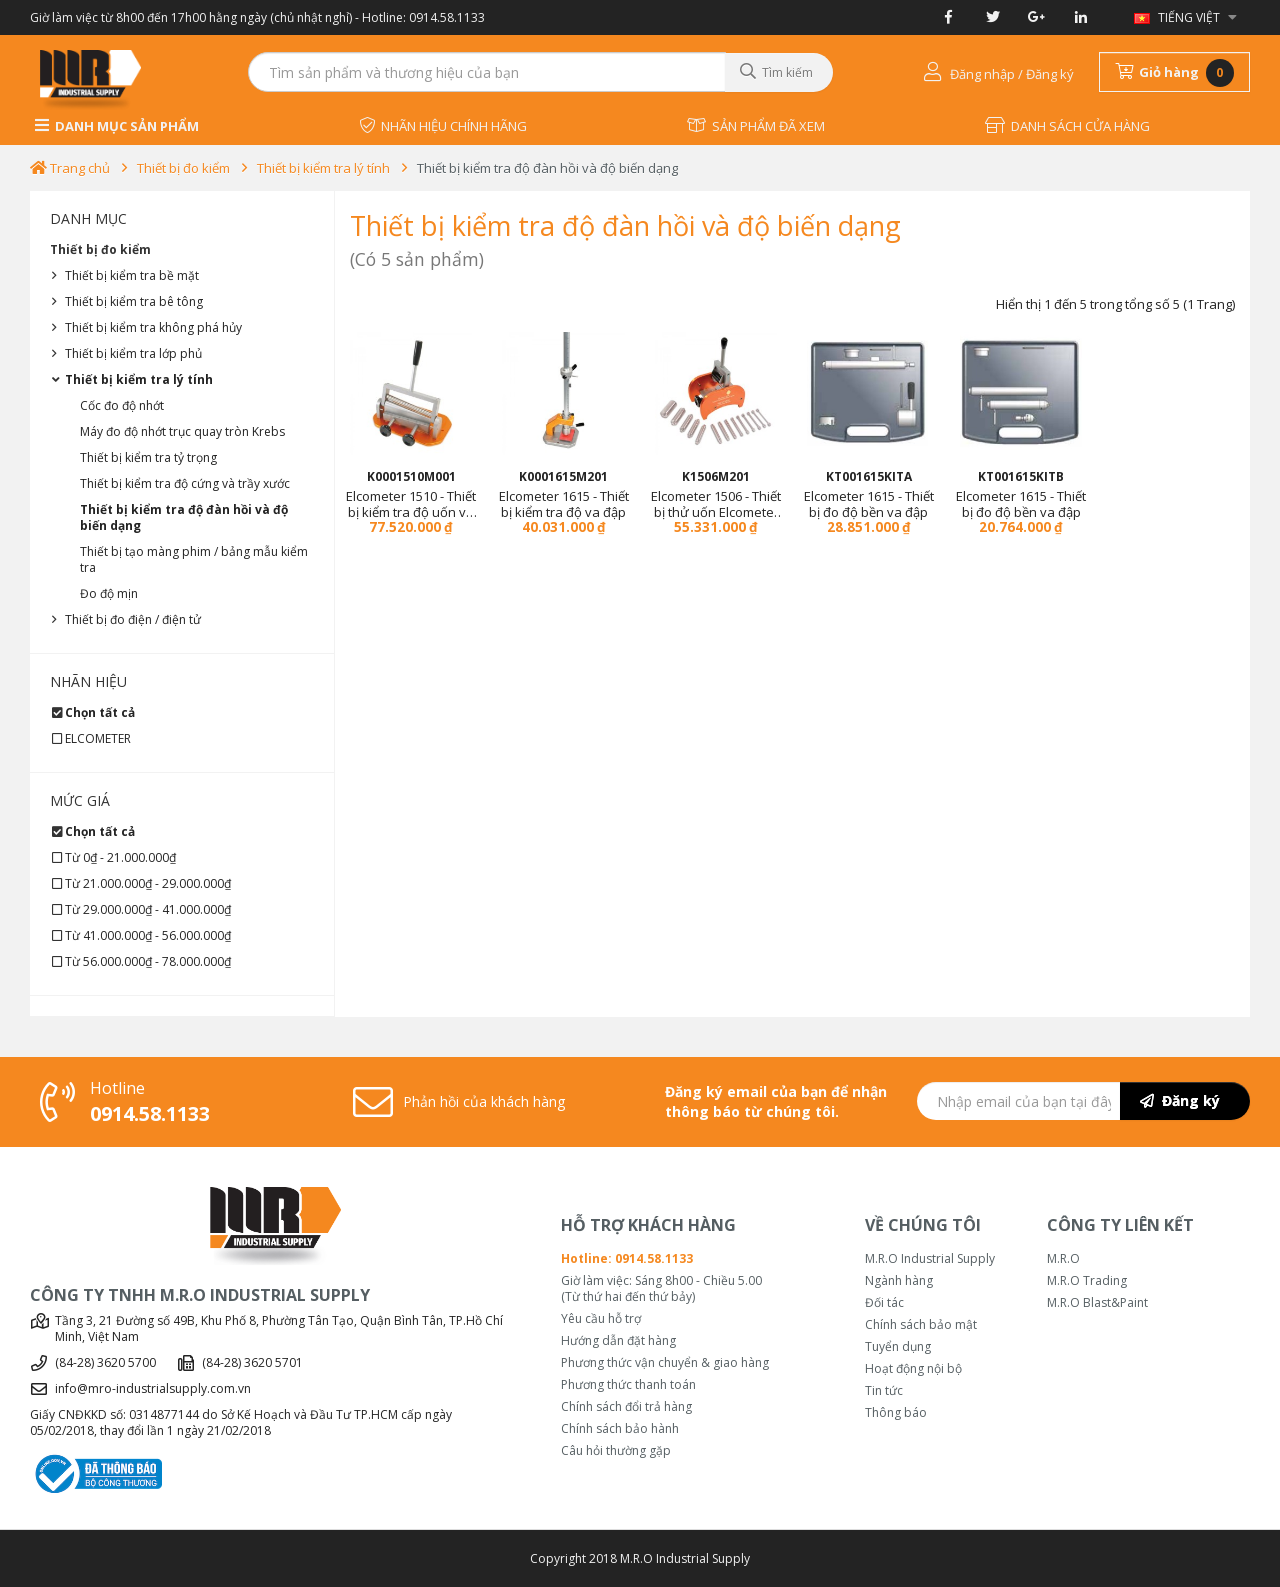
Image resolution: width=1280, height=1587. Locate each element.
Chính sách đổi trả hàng (626, 1407)
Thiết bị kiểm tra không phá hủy (153, 327)
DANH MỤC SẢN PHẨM (117, 126)
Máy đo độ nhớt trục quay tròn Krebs (182, 431)
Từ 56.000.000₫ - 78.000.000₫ (148, 961)
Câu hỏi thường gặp (616, 1451)
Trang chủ (70, 168)
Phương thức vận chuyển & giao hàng (665, 1363)
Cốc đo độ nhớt (122, 405)
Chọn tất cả (100, 712)
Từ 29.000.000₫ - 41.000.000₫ (148, 909)
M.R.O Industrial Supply (930, 1259)
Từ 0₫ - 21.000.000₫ (120, 857)
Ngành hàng (899, 1281)
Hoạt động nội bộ (913, 1369)
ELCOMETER (98, 738)
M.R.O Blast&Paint (1097, 1303)
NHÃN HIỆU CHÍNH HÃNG (443, 126)
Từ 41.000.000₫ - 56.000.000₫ (148, 935)
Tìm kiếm (776, 72)
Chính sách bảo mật (921, 1325)
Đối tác (884, 1303)
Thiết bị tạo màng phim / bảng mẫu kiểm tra (194, 559)
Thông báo (896, 1413)
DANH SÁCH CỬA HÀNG (1067, 126)
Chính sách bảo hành (620, 1429)
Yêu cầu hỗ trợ (601, 1319)
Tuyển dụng (898, 1347)
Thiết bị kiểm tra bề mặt (132, 275)
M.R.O (1063, 1259)
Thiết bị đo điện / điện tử (133, 619)
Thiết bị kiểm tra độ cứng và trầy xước (185, 483)
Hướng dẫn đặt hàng (618, 1341)
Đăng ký (1180, 1100)
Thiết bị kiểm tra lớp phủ (133, 353)
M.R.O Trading (1087, 1281)
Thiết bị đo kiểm (183, 168)
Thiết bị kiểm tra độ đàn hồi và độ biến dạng (547, 168)
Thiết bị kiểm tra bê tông (134, 301)
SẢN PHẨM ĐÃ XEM (756, 126)
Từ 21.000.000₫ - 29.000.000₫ (148, 883)
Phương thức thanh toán (628, 1385)
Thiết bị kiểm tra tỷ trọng (148, 457)
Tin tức (884, 1391)
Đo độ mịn (109, 593)
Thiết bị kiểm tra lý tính (323, 168)
